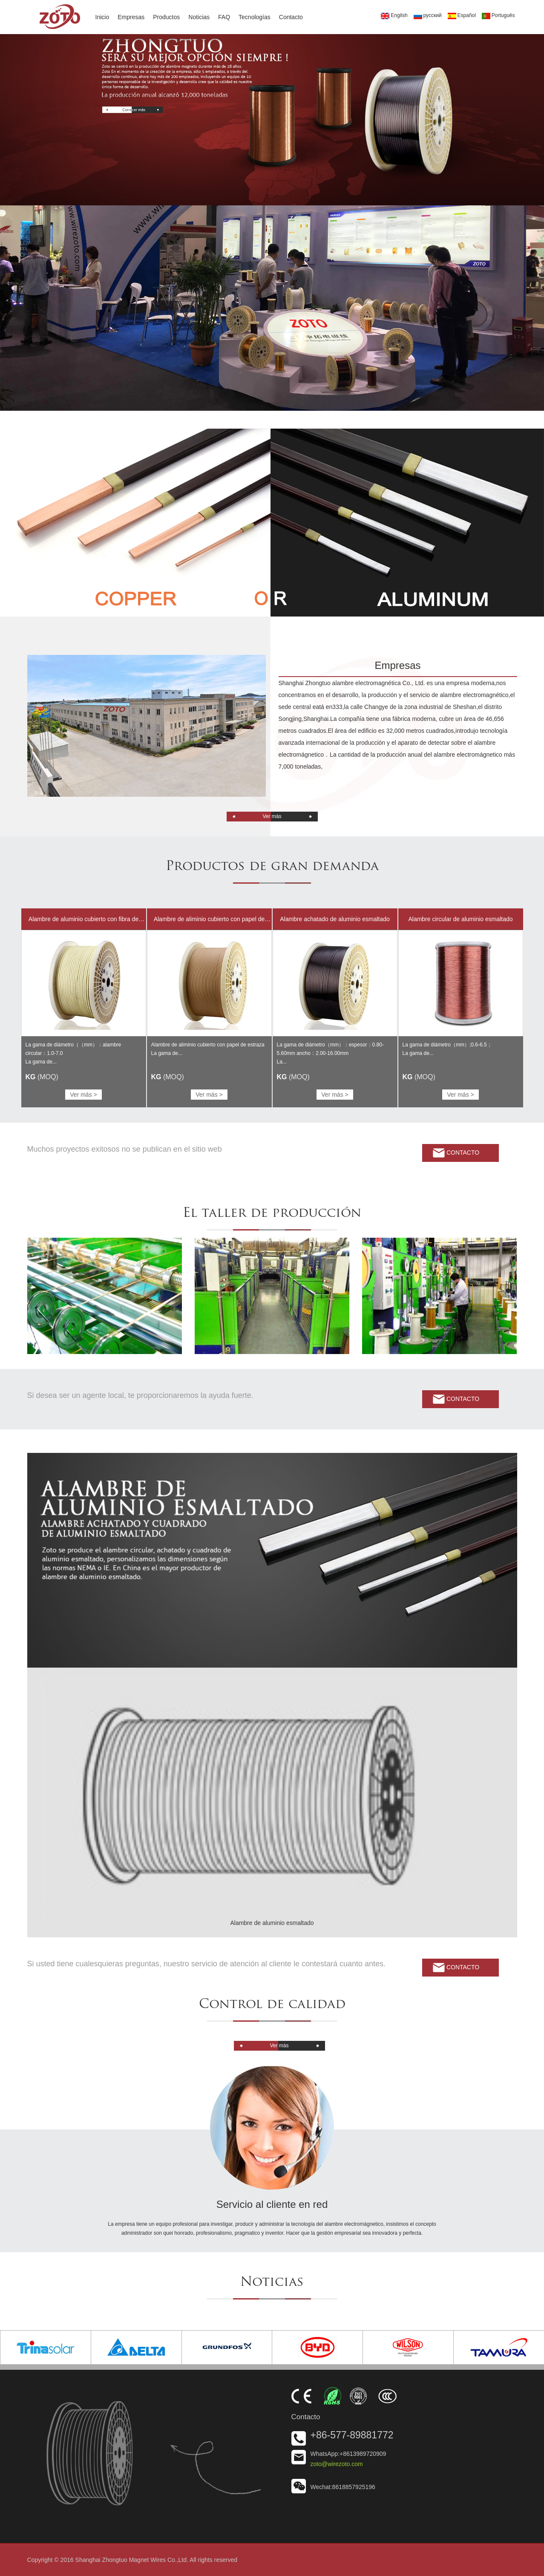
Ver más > (83, 1094)
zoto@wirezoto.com (337, 2464)
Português (498, 15)
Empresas (131, 17)
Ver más (271, 816)
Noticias (199, 17)
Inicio (102, 17)
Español (462, 15)
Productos (166, 17)
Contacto (291, 17)
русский (428, 15)
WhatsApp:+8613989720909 (348, 2453)
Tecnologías (255, 17)
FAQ (224, 17)
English (394, 15)
